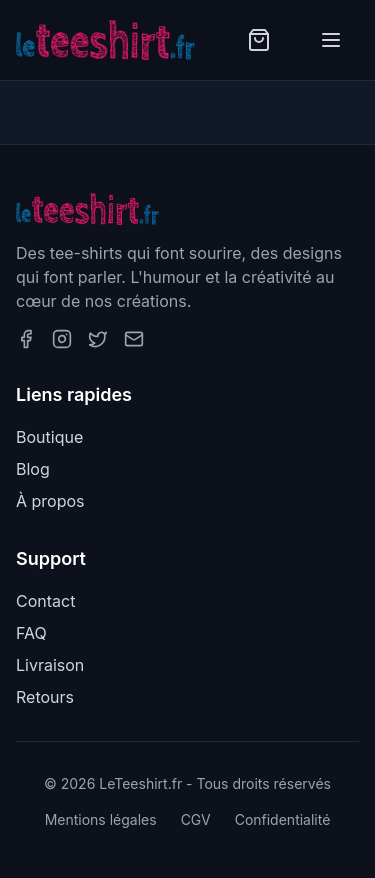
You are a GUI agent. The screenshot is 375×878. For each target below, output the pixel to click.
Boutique (49, 437)
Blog (33, 469)
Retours (45, 697)
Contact (45, 601)
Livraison (50, 665)
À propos (50, 501)
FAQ (31, 633)
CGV (196, 819)
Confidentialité (283, 819)
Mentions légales (101, 819)
